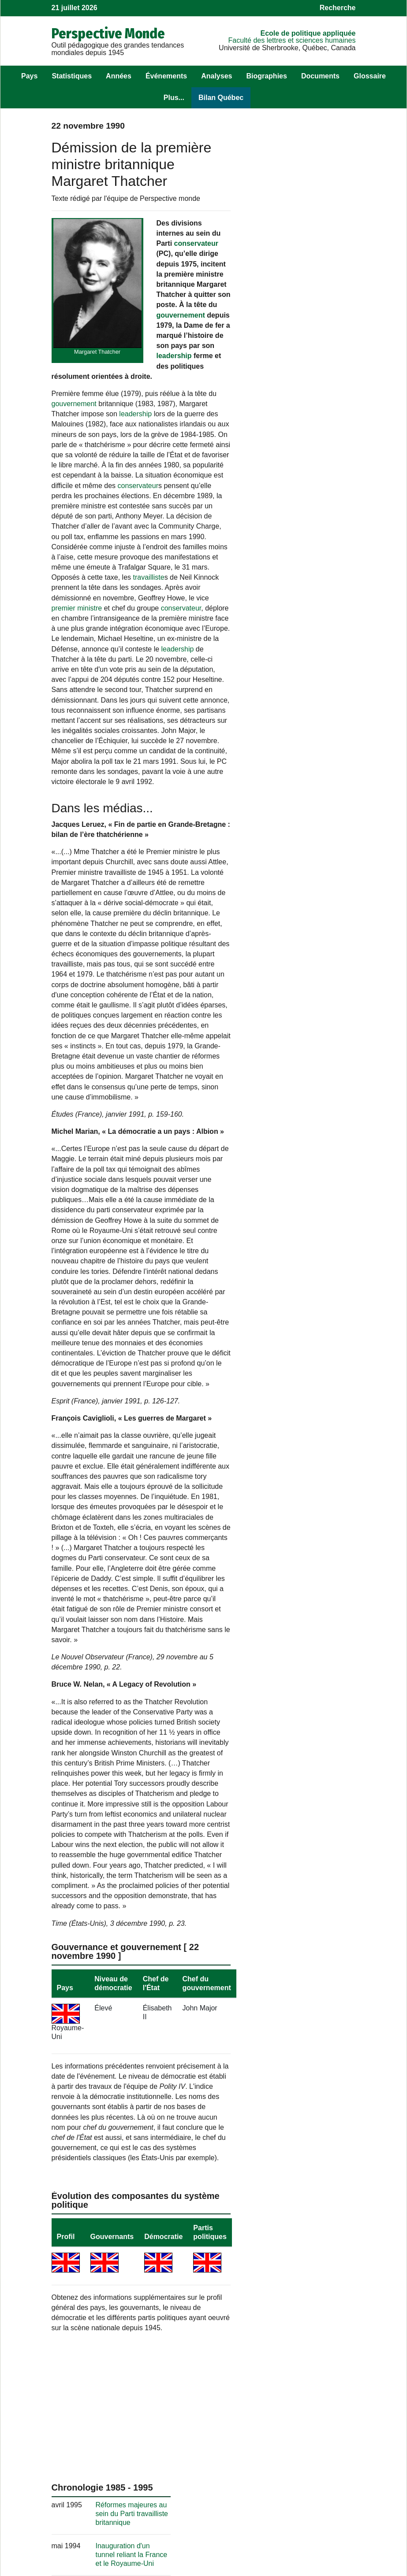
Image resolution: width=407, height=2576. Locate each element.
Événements (166, 76)
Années (118, 76)
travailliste (118, 598)
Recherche (338, 7)
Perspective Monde (108, 33)
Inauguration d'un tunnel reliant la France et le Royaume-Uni (317, 315)
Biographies (266, 76)
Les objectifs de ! (95, 2483)
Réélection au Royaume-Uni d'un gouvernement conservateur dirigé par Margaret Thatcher (317, 692)
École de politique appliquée (307, 33)
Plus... (174, 97)
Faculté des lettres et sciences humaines (291, 40)
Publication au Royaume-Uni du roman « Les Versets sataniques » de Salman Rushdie (318, 593)
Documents (320, 76)
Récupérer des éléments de (95, 2527)
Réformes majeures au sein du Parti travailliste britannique (317, 274)
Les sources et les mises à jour (93, 2510)
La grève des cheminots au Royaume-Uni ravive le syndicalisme (318, 1300)
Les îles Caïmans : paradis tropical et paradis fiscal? (310, 929)
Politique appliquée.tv (296, 2506)
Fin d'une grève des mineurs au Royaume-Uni (315, 774)
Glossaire (370, 76)
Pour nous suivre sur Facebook (189, 2501)
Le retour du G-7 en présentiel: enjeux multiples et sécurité (312, 1348)
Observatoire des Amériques (307, 2497)
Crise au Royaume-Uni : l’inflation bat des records (316, 1090)
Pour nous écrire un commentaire (188, 2483)
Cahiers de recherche (297, 2516)
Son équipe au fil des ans (91, 2497)
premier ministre (185, 618)
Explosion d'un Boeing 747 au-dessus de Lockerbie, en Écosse (316, 642)
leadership (139, 376)
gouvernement (181, 335)
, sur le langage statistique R (198, 2517)
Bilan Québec (220, 97)
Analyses (216, 76)
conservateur (196, 243)
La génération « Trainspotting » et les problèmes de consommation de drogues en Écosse (313, 1243)
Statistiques (72, 76)
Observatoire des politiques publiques (306, 2483)
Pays (29, 76)
